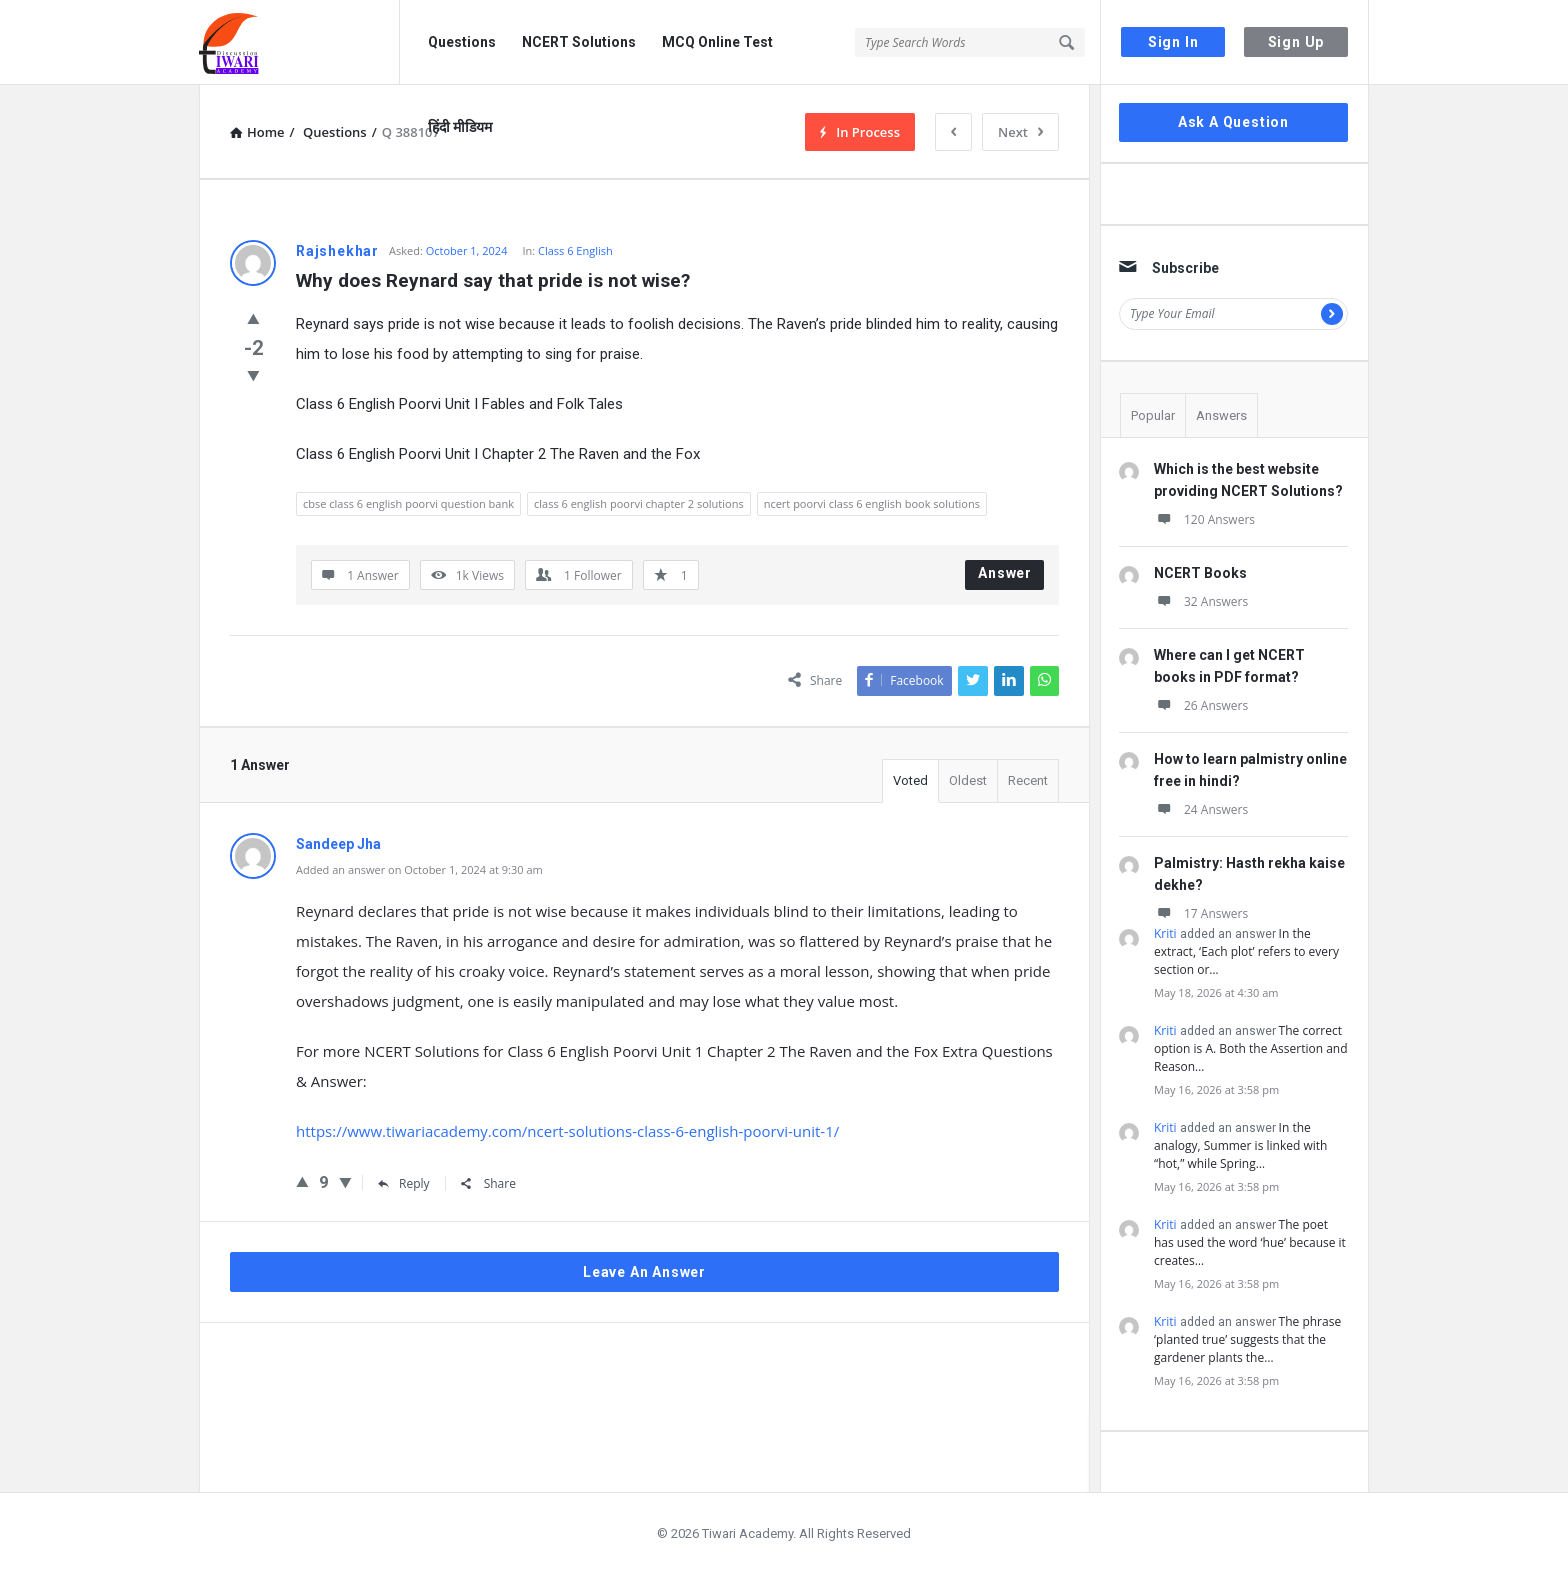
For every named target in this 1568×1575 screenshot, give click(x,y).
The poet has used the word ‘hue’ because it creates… (1250, 1242)
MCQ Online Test (717, 42)
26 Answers (1201, 705)
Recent (1028, 780)
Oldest (968, 780)
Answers (1221, 415)
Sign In (1173, 42)
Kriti (1165, 933)
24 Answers (1201, 809)
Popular (1153, 415)
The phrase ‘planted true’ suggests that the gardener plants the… (1247, 1339)
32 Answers (1201, 601)
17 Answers (1201, 913)
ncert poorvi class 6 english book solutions (872, 503)
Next (1020, 132)
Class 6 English (575, 250)
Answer (1005, 573)
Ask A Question (1233, 122)
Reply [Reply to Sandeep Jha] (404, 1183)
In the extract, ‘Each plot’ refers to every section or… (1246, 951)
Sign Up (1296, 42)
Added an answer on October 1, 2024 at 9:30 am (419, 869)
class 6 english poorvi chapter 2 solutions (639, 503)
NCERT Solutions (579, 42)
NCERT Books (1200, 573)
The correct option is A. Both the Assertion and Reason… (1251, 1048)
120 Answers (1204, 519)
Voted (910, 780)
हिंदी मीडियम (460, 127)
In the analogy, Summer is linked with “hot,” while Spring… (1240, 1145)
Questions (462, 42)
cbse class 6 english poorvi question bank (408, 503)
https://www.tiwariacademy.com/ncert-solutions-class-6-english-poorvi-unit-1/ (567, 1131)
